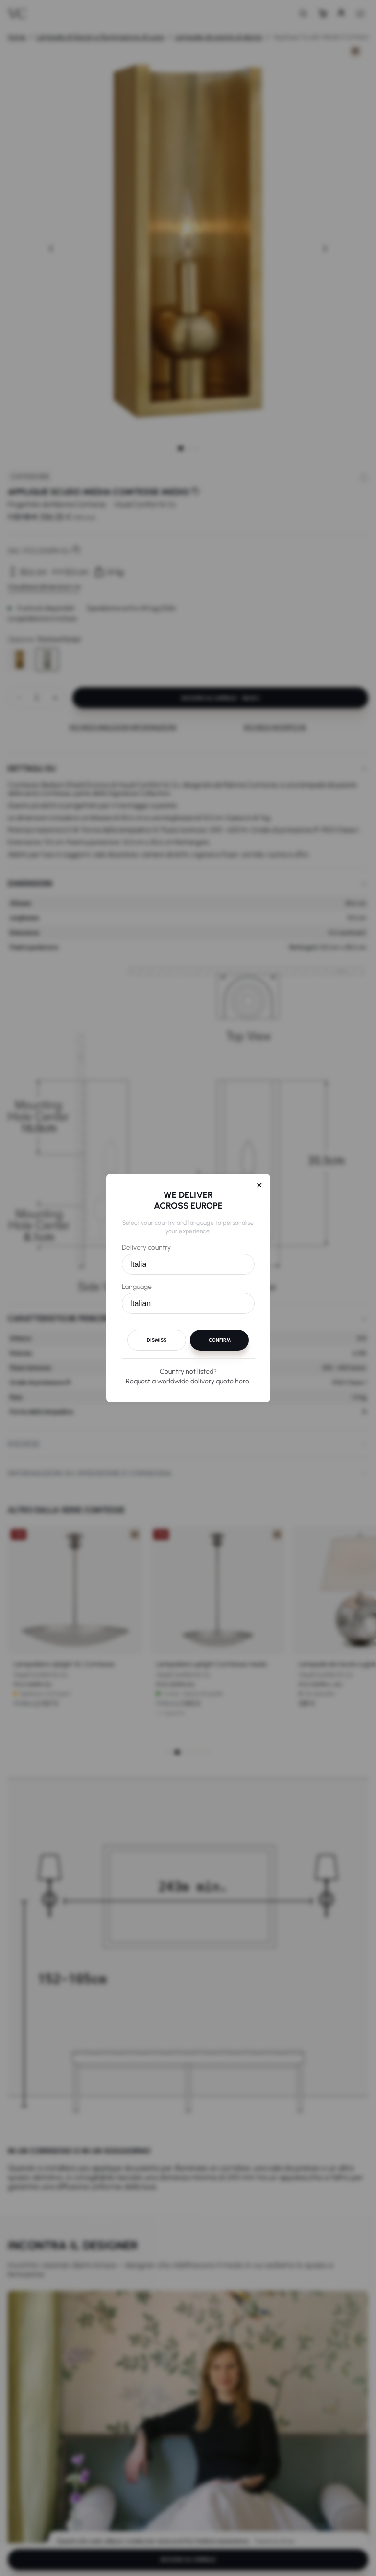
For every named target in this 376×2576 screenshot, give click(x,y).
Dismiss (156, 1340)
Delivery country (146, 1247)
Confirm (220, 1340)
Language (137, 1287)
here (242, 1381)
